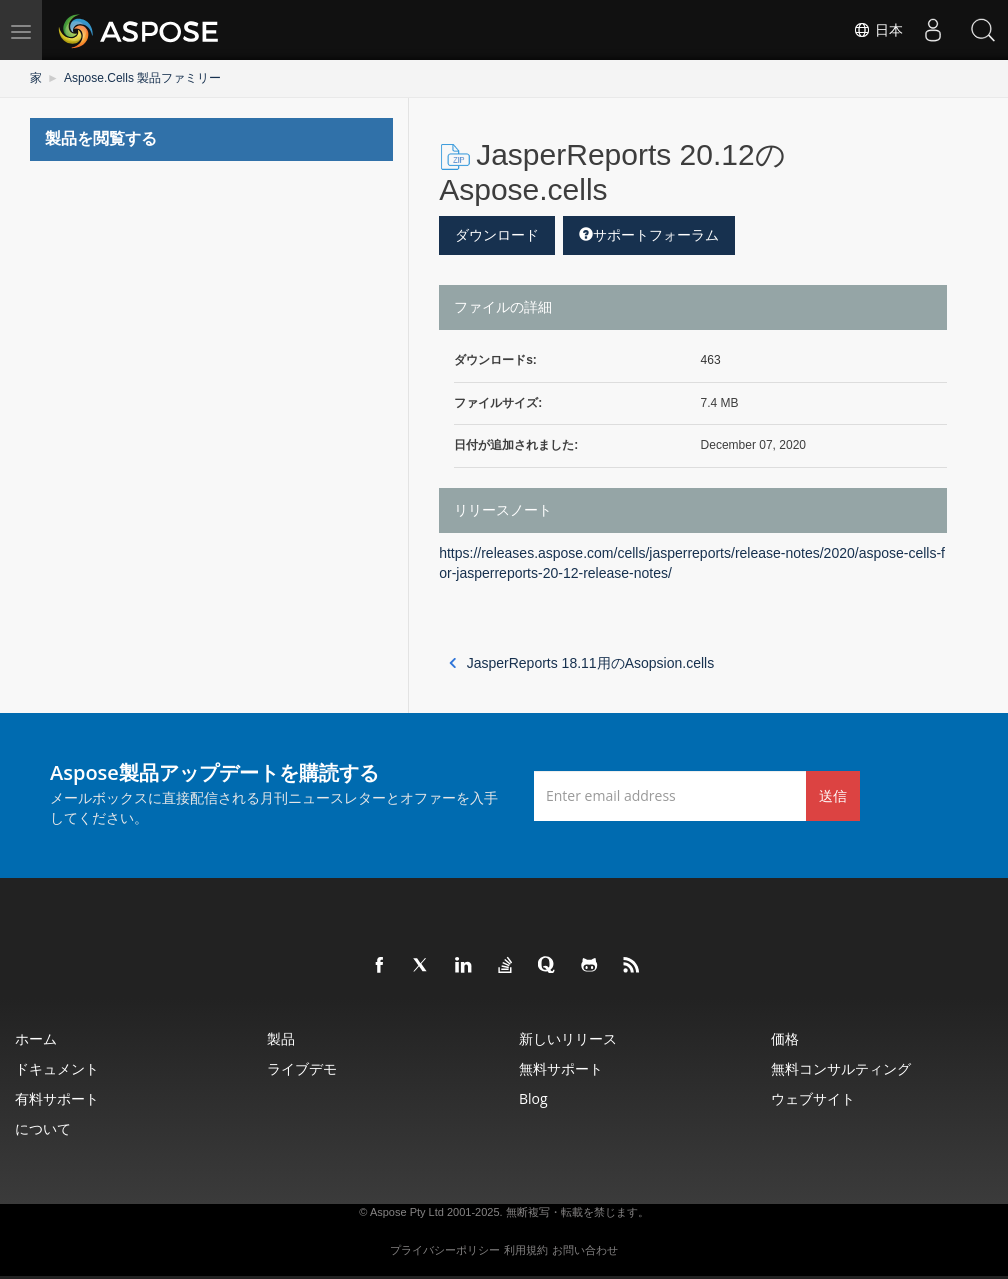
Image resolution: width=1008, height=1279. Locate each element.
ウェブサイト (813, 1098)
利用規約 (526, 1250)
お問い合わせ (585, 1250)
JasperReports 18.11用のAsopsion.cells (581, 663)
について (43, 1128)
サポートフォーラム (649, 235)
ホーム (36, 1038)
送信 (833, 795)
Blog (533, 1098)
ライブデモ (302, 1068)
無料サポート (561, 1068)
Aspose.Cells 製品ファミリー (142, 78)
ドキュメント (57, 1068)
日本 (878, 30)
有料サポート (57, 1098)
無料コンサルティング (841, 1068)
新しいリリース (568, 1038)
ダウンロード (497, 235)
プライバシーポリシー (445, 1250)
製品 (281, 1038)
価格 (785, 1038)
